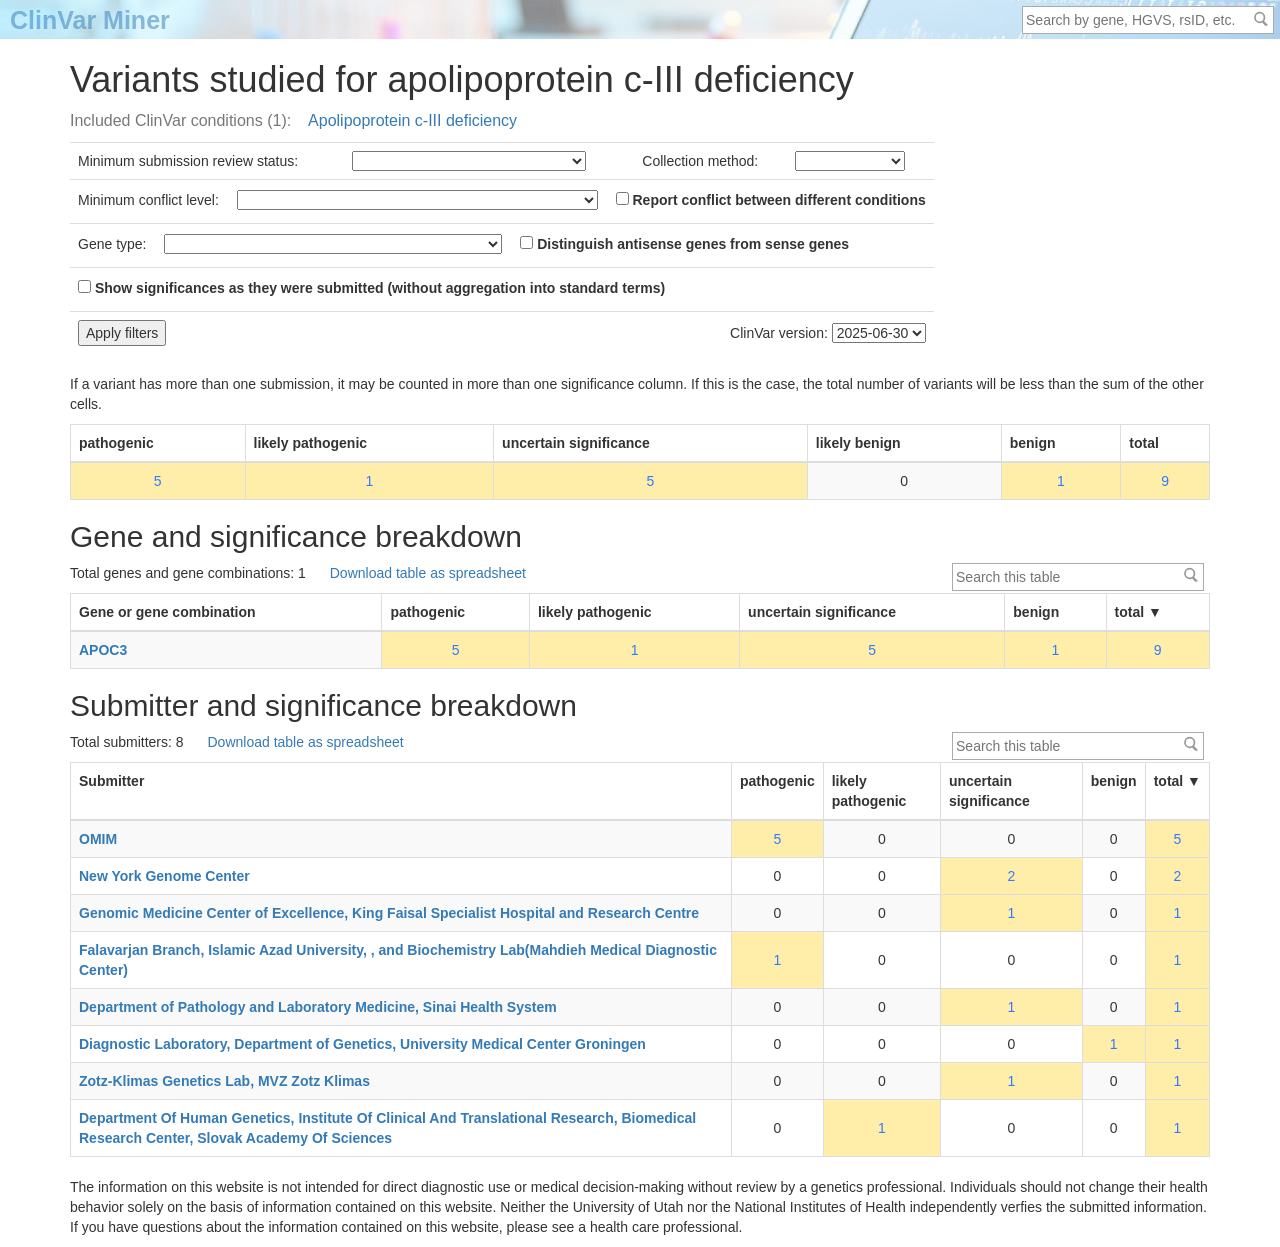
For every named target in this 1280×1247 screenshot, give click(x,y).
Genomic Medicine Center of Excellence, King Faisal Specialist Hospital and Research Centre (389, 913)
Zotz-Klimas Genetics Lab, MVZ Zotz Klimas (224, 1081)
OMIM (98, 839)
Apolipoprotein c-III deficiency (412, 120)
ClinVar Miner (90, 20)
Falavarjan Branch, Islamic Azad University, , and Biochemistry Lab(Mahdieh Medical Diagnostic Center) (398, 960)
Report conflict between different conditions (771, 200)
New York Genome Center (164, 876)
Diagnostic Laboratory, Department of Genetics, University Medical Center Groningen (362, 1044)
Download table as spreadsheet (428, 573)
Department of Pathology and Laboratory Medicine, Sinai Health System (318, 1007)
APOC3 (103, 650)
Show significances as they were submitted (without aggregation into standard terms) (371, 288)
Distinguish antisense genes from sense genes (684, 244)
